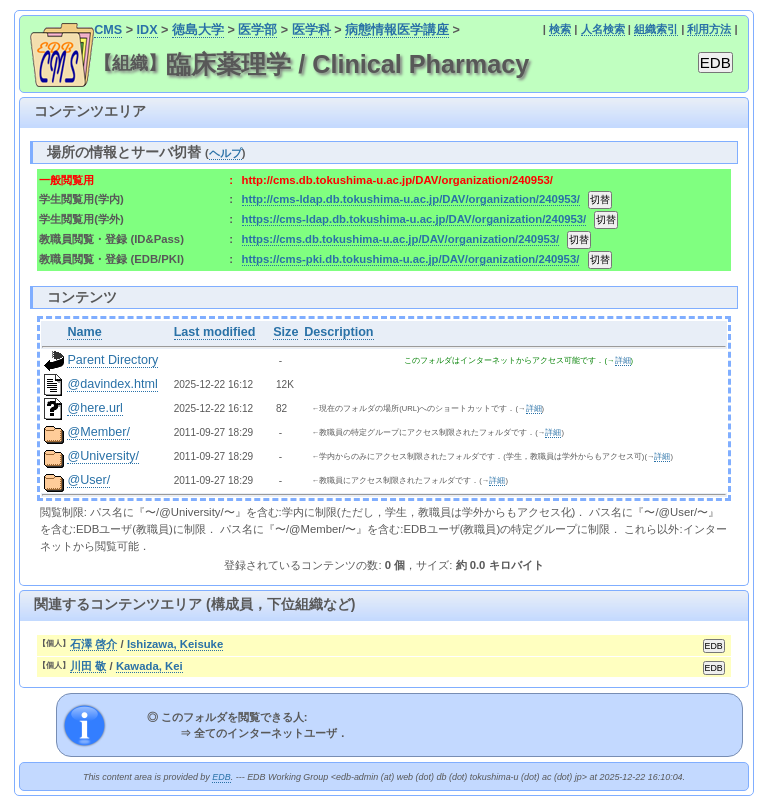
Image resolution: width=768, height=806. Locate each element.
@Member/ (98, 432)
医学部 (257, 30)
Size (285, 332)
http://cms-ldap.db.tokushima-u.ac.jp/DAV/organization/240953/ (411, 199)
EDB (221, 777)
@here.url (95, 408)
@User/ (88, 480)
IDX (147, 30)
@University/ (103, 456)
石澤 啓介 (93, 644)
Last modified (215, 332)
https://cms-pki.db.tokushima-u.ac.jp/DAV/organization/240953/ (411, 259)
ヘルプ (225, 153)
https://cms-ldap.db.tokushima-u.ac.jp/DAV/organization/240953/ (414, 219)
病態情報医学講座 (397, 30)
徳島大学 (198, 30)
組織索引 (656, 29)
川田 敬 (88, 666)
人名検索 (603, 29)
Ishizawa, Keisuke (175, 644)
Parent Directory (112, 360)
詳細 (623, 360)
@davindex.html (112, 384)
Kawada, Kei (149, 666)
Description (338, 332)
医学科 (311, 30)
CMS (108, 30)
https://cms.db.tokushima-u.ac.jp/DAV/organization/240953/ (401, 239)
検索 (560, 29)
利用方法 (709, 29)
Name (84, 332)
